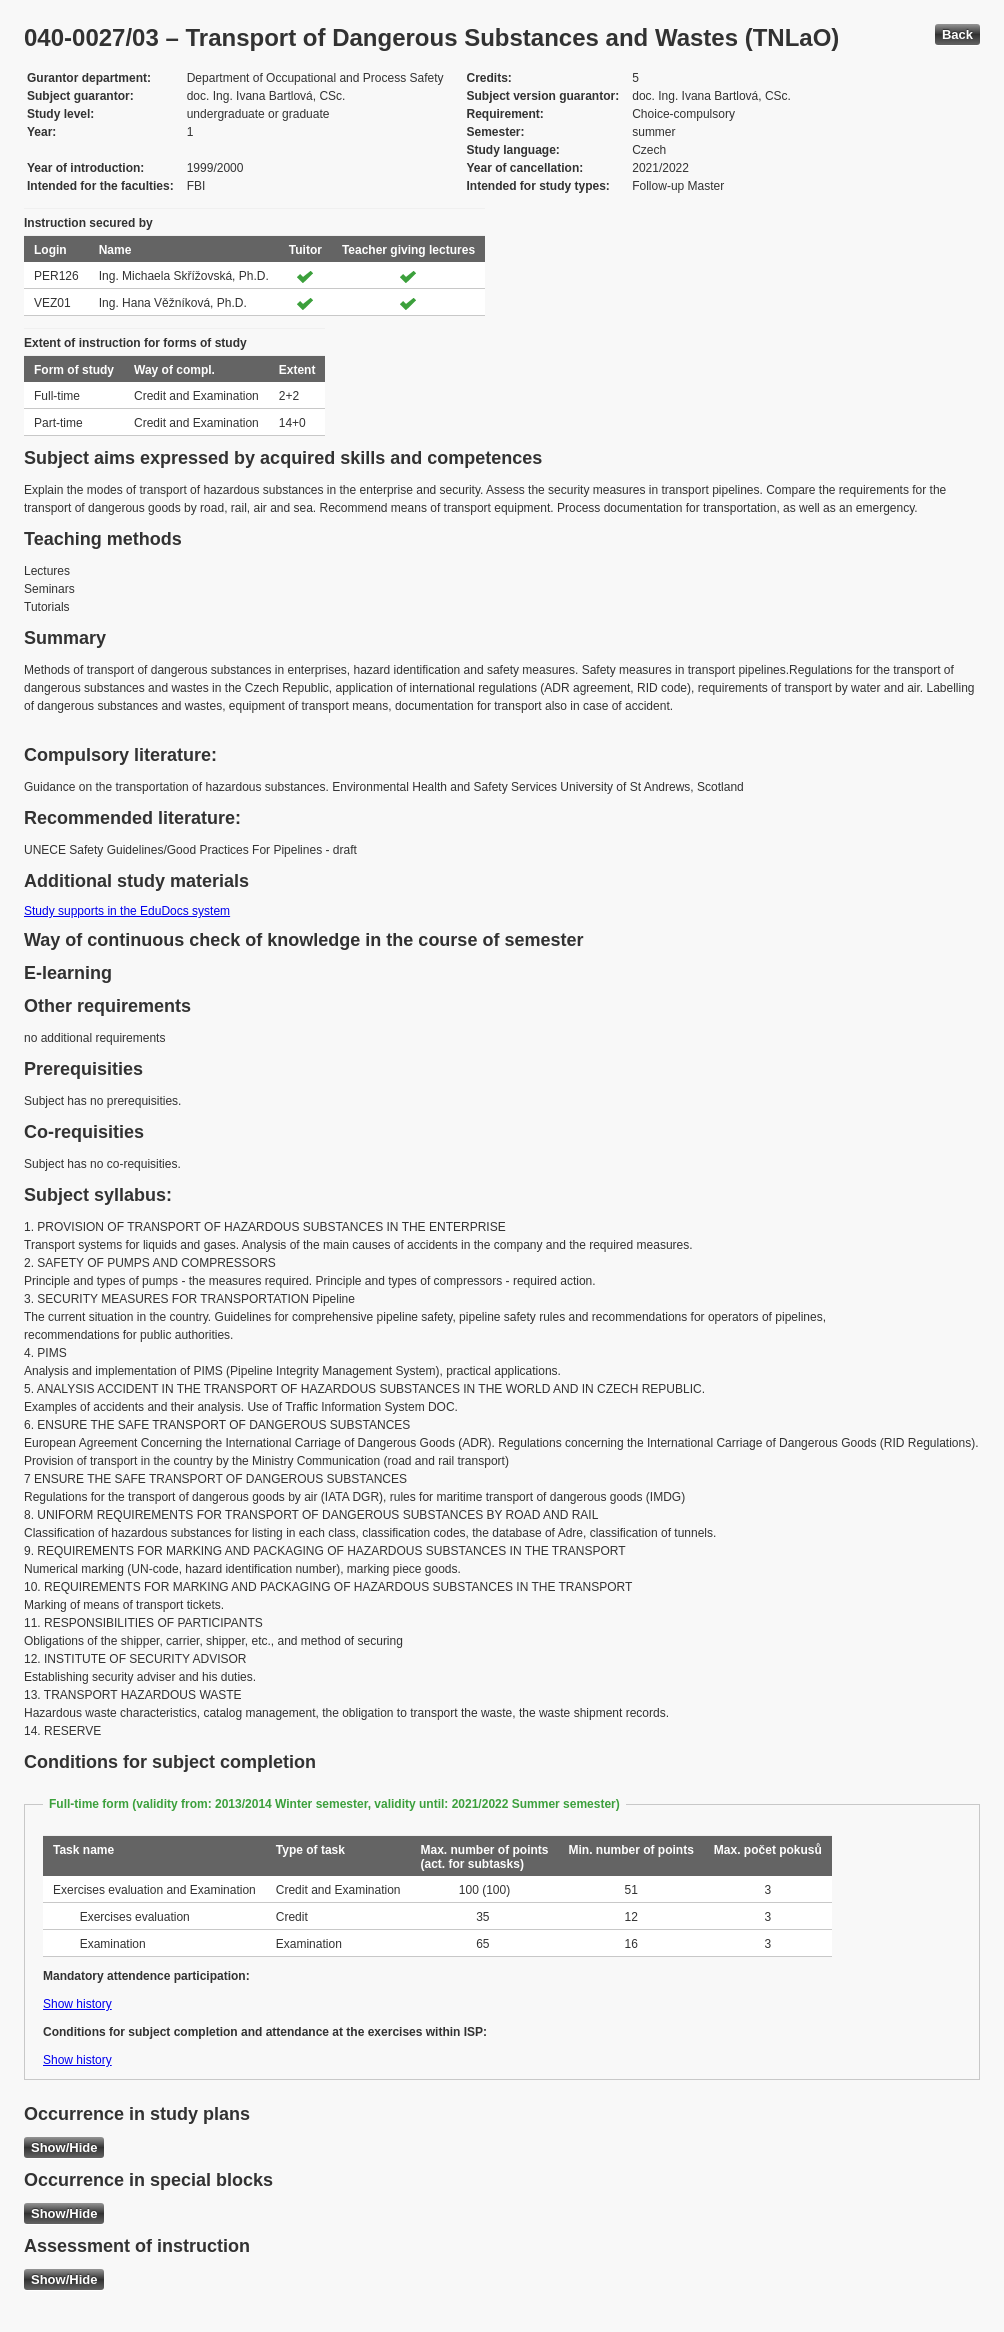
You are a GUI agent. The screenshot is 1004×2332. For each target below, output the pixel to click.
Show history (77, 2004)
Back (957, 34)
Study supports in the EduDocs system (127, 911)
